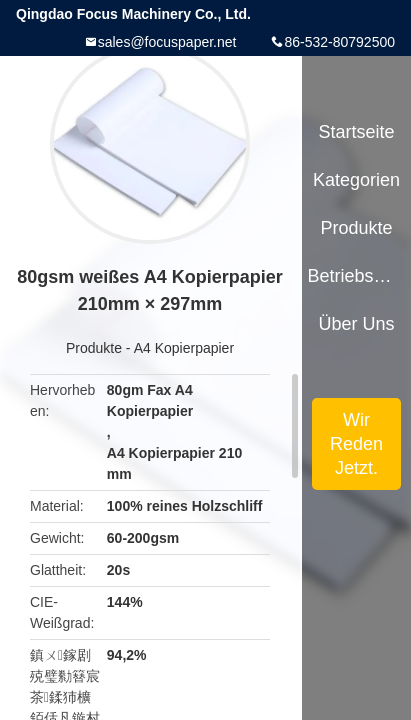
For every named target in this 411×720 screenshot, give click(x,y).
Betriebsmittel (356, 276)
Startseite (357, 132)
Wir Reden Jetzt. (356, 444)
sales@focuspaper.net (167, 42)
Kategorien (356, 180)
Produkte (94, 348)
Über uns (357, 324)
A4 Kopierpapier (184, 348)
